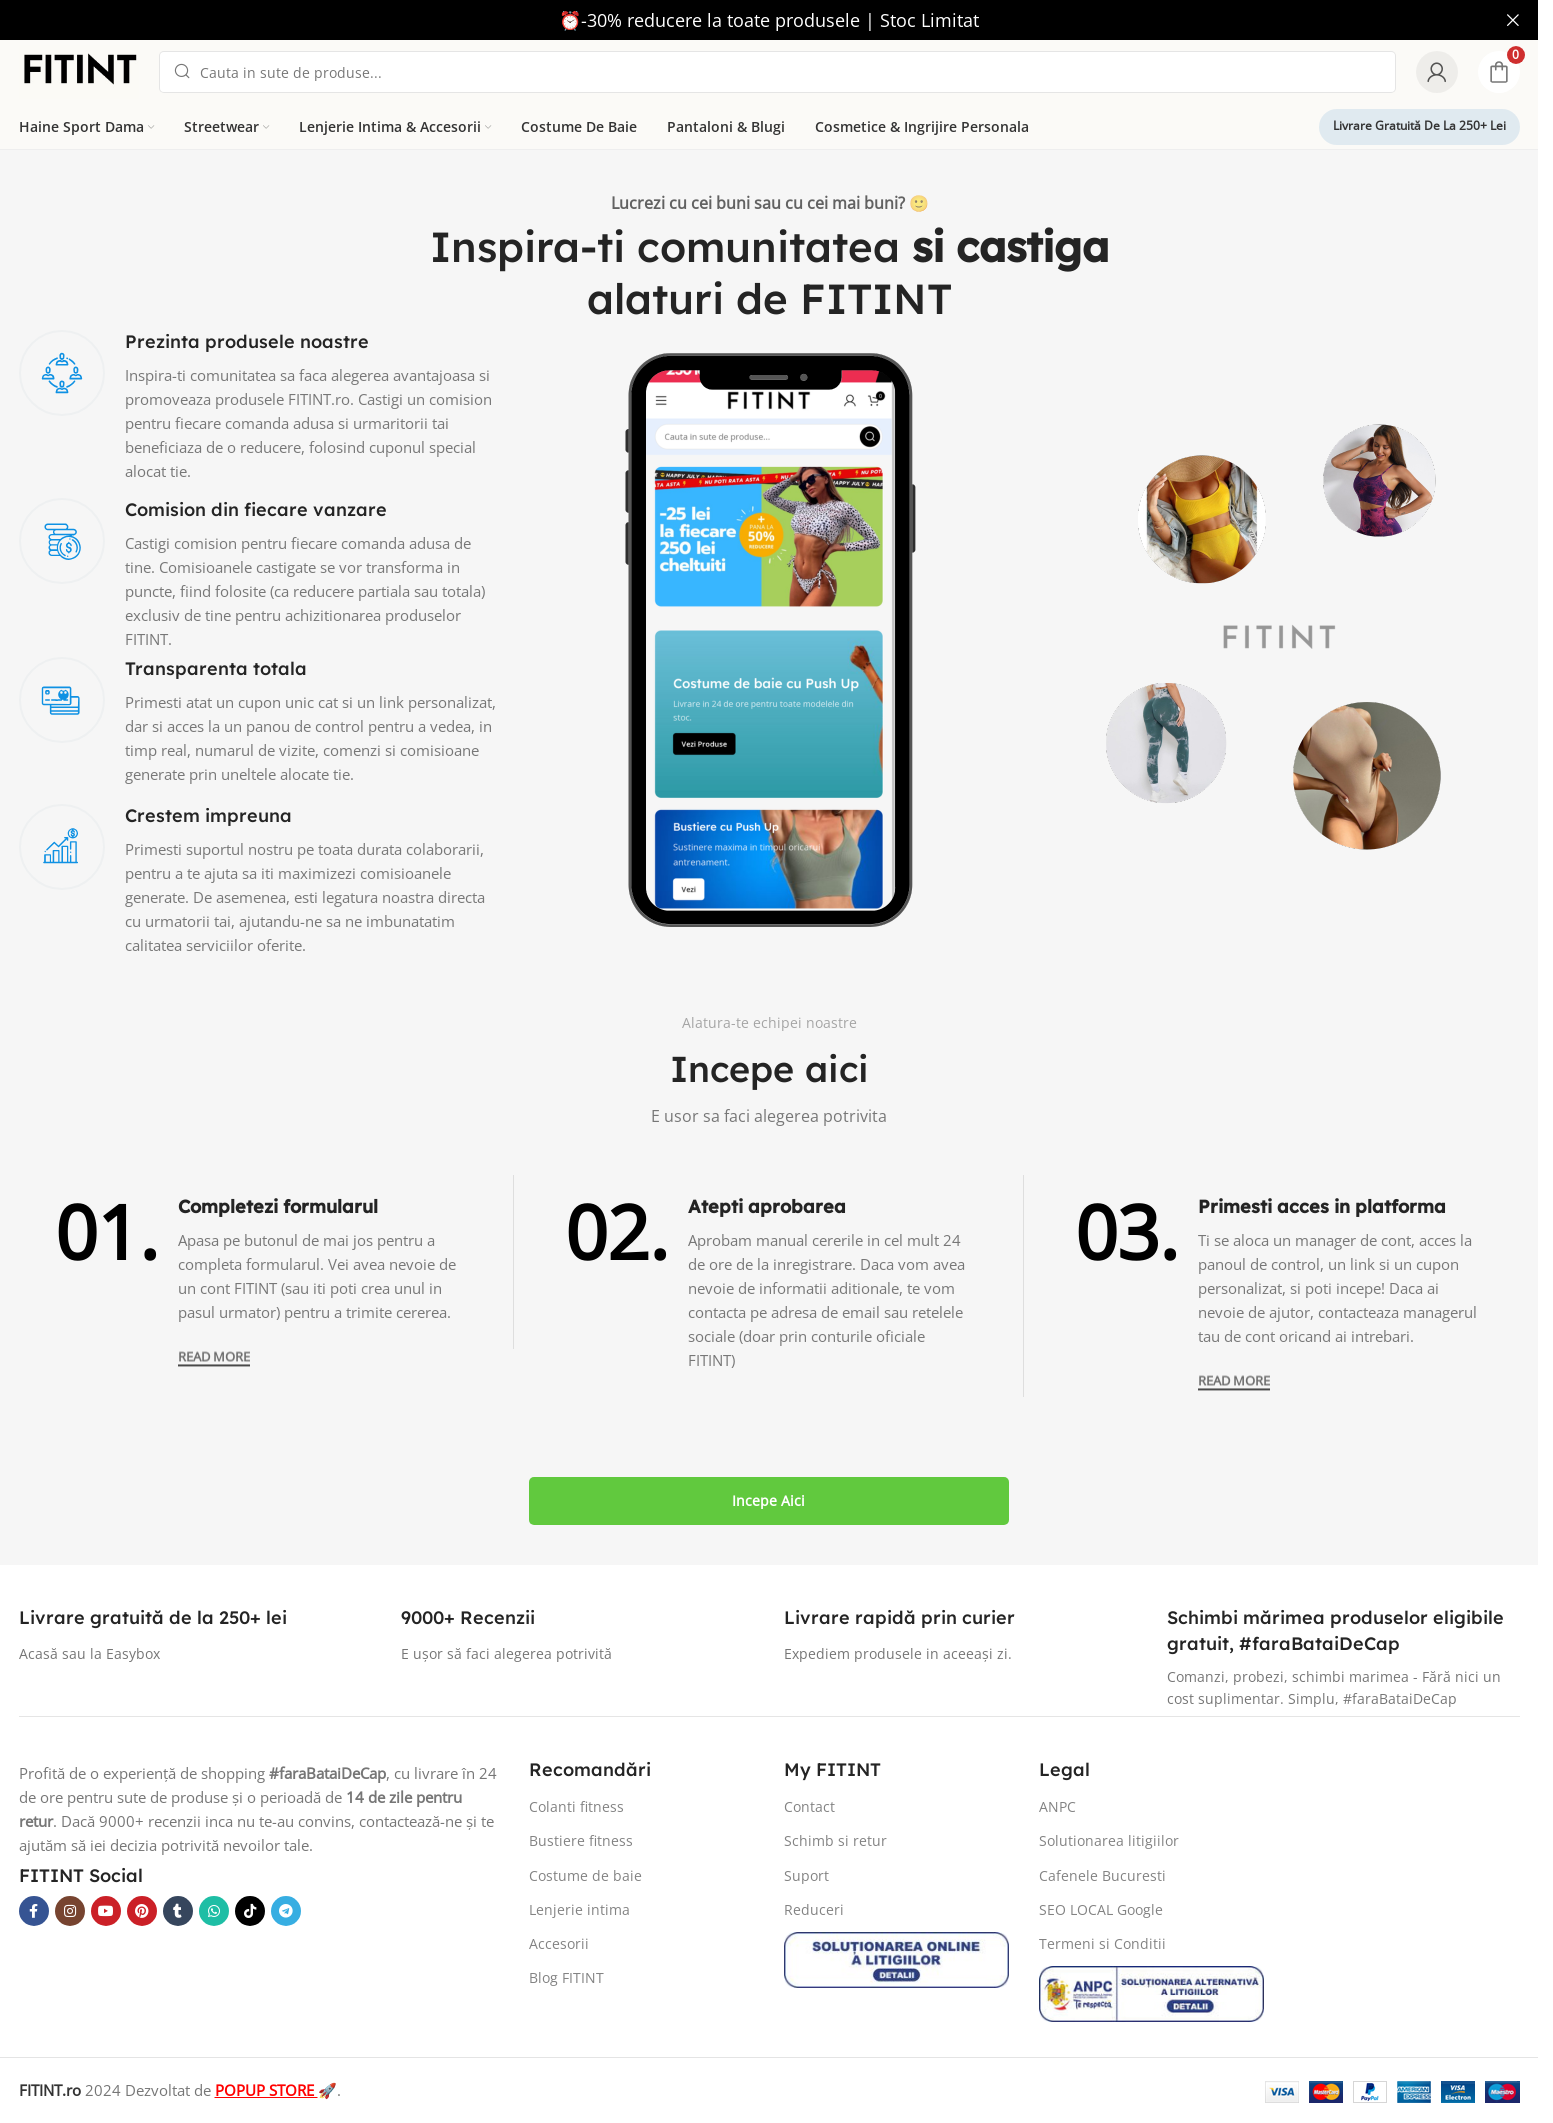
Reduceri (814, 1909)
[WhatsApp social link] (214, 1911)
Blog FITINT (566, 1977)
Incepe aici (768, 1500)
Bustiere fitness (581, 1840)
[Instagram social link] (70, 1911)
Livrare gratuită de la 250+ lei (1419, 125)
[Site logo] (79, 70)
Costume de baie (585, 1875)
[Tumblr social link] (178, 1911)
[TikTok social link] (250, 1911)
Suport (806, 1875)
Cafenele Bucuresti (1102, 1875)
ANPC (1057, 1806)
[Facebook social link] (34, 1911)
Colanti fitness (576, 1806)
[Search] (777, 72)
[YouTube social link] (106, 1911)
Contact (809, 1806)
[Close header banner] (1513, 20)
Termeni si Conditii (1102, 1943)
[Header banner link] (769, 20)
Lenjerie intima (579, 1909)
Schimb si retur (835, 1840)
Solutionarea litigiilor (1109, 1840)
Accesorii (559, 1943)
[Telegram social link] (286, 1911)
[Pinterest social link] (142, 1911)
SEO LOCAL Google (1101, 1909)
